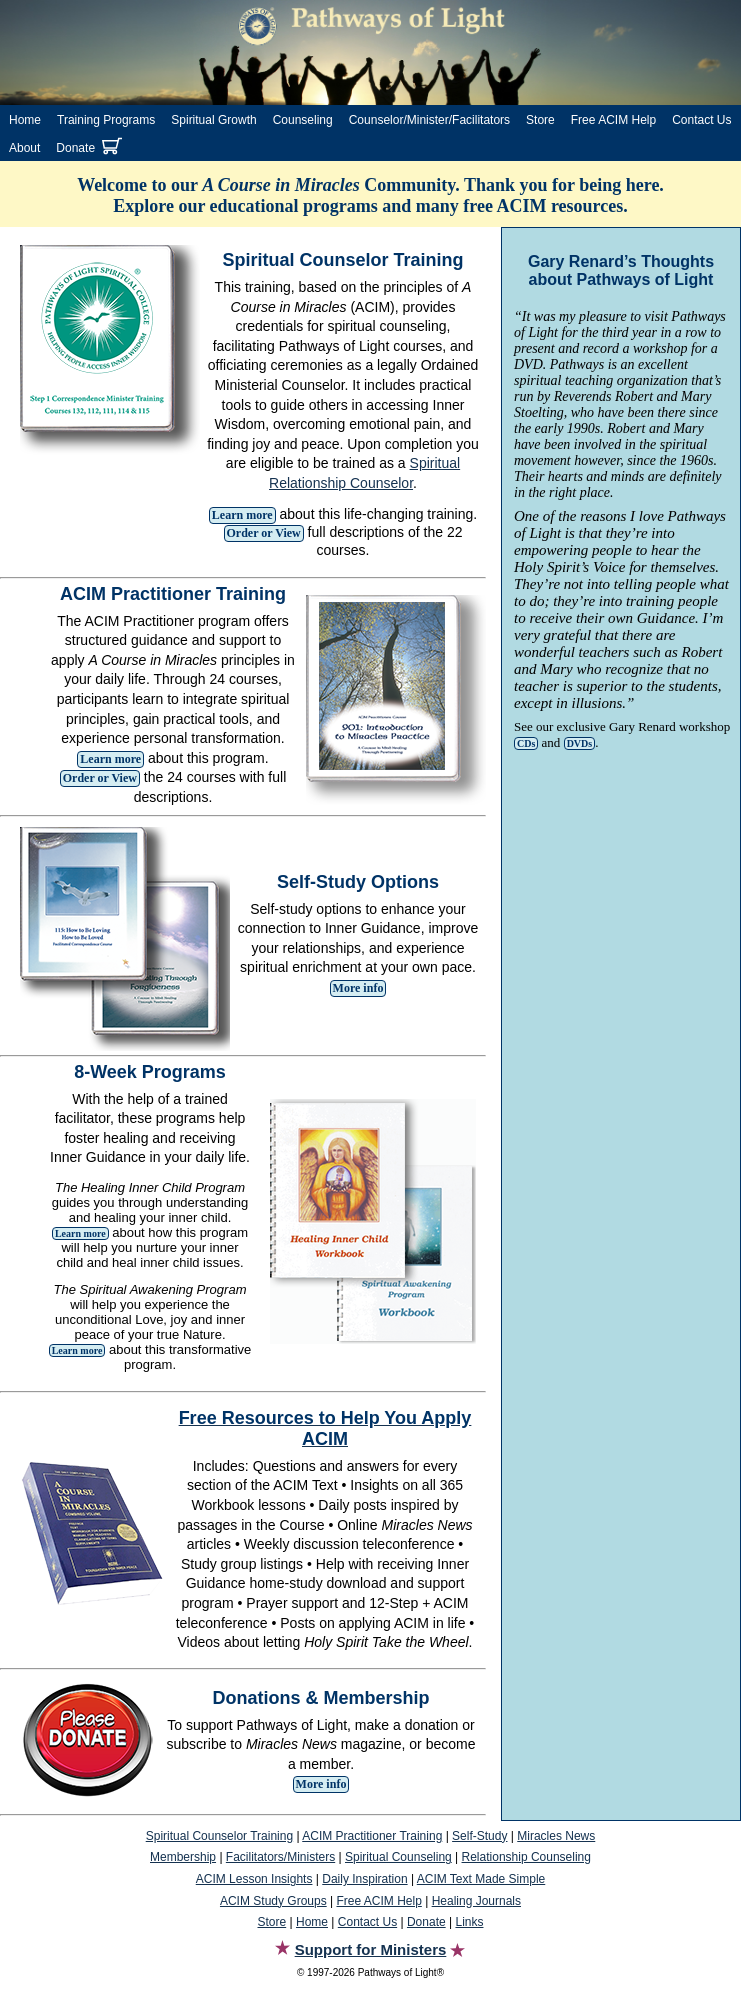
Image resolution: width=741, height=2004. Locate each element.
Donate (75, 148)
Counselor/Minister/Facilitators (429, 120)
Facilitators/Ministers (280, 1857)
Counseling (303, 120)
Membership (183, 1857)
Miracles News (556, 1836)
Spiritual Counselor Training (219, 1836)
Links (469, 1922)
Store (540, 120)
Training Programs (106, 120)
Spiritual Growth (213, 120)
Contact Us (701, 120)
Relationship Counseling (526, 1857)
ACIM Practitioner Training (372, 1836)
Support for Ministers (371, 1949)
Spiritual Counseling (398, 1857)
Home (25, 120)
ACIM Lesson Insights (254, 1879)
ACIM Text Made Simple (481, 1879)
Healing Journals (476, 1901)
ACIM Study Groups (273, 1901)
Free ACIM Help (613, 120)
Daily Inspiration (364, 1879)
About (24, 148)
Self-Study (479, 1836)
